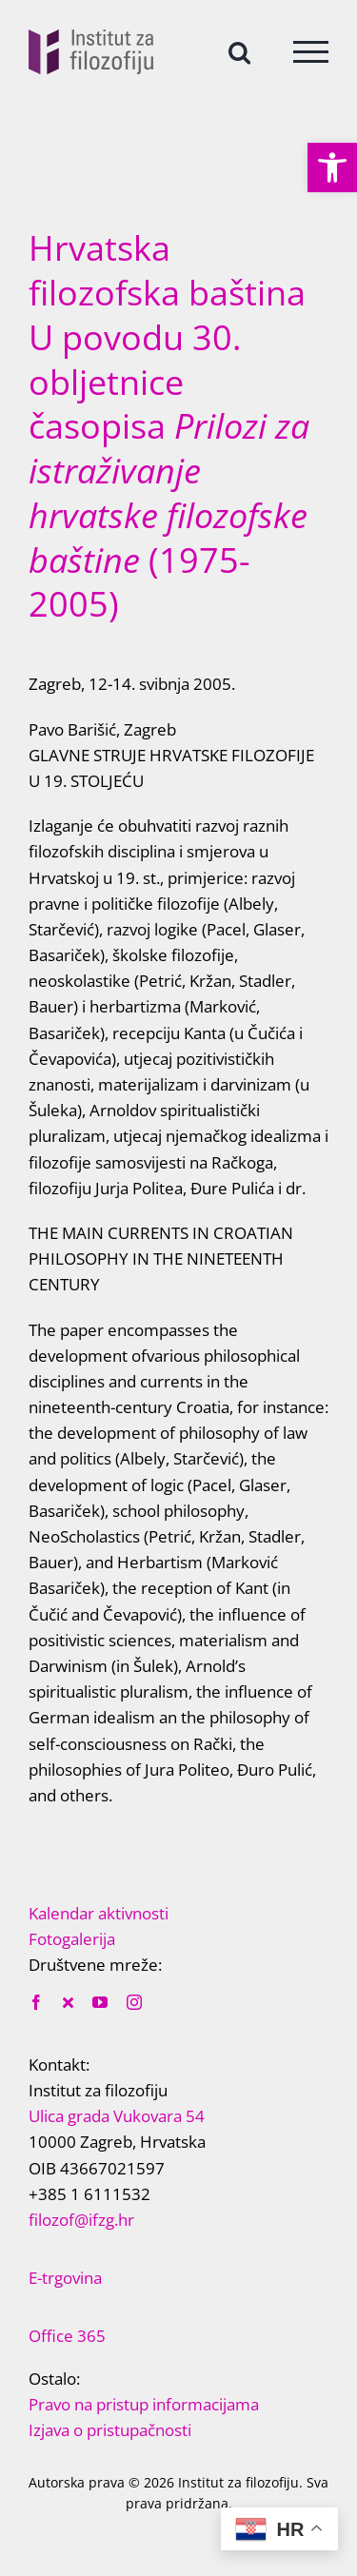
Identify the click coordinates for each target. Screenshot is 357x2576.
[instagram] (134, 2002)
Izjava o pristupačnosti (110, 2430)
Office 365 (67, 2336)
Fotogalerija (72, 1939)
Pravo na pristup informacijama (144, 2404)
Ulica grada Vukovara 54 (117, 2116)
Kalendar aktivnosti (99, 1913)
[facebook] (36, 2002)
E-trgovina (65, 2278)
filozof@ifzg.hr (81, 2220)
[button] (332, 167)
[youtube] (100, 2002)
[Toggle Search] (239, 51)
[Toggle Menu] (310, 52)
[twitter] (68, 2002)
